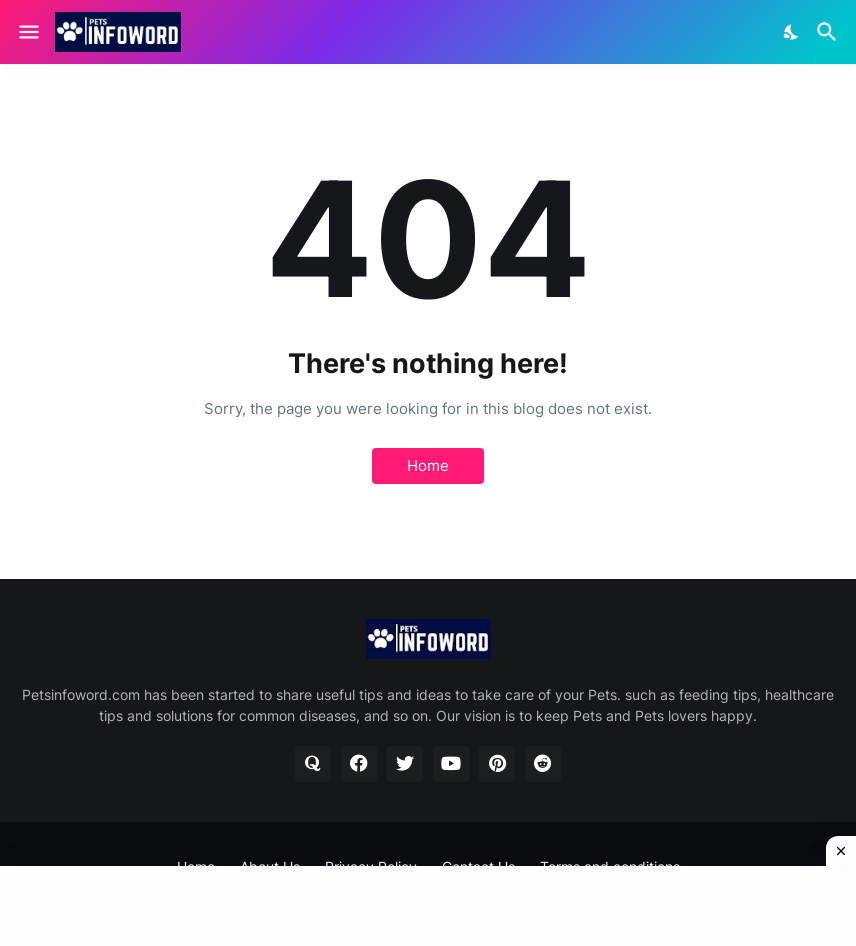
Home (428, 465)
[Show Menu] (27, 32)
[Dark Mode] (792, 32)
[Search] (829, 32)
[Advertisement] (428, 906)
